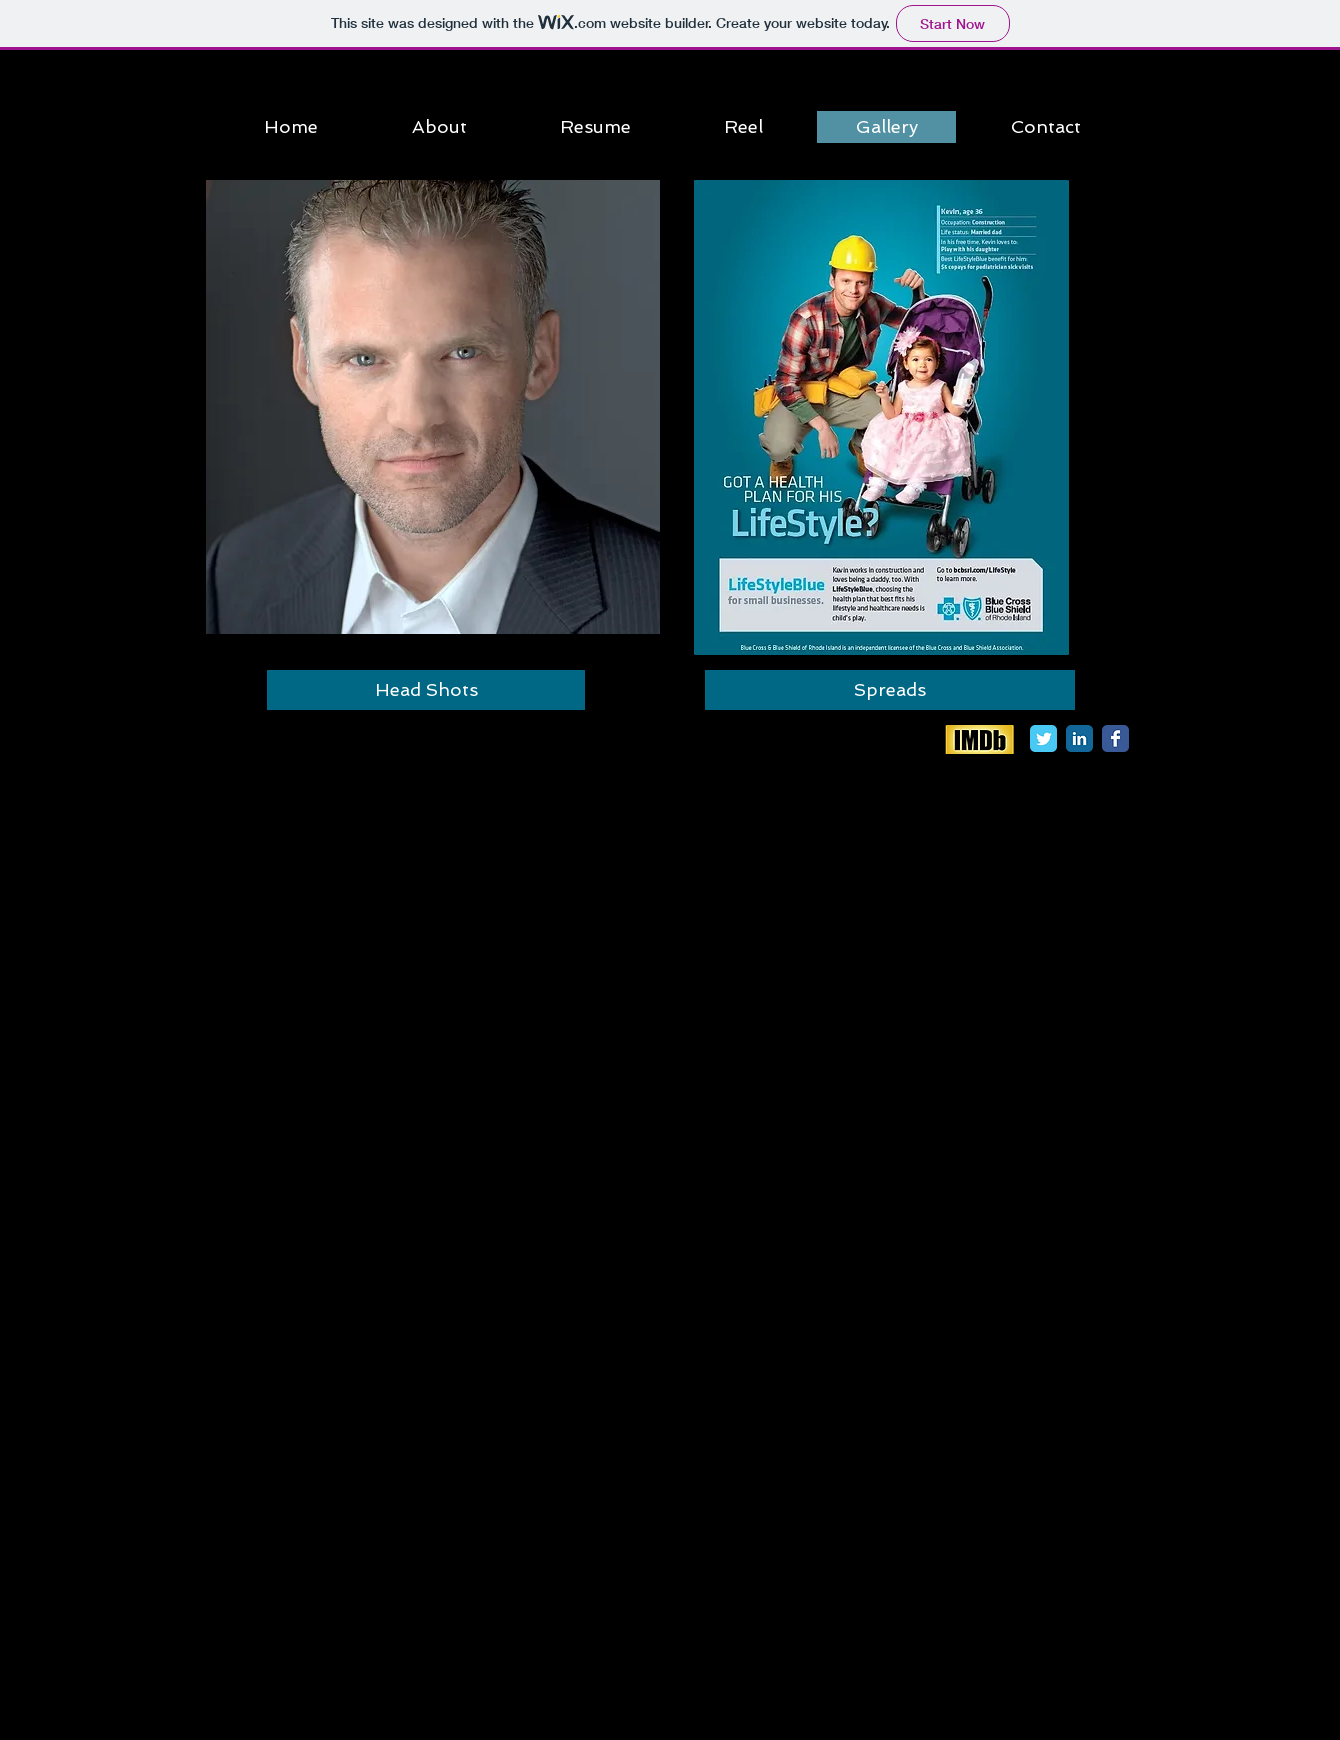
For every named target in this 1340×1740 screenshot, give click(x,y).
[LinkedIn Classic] (1079, 738)
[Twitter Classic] (1043, 738)
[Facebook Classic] (1115, 738)
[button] (433, 407)
